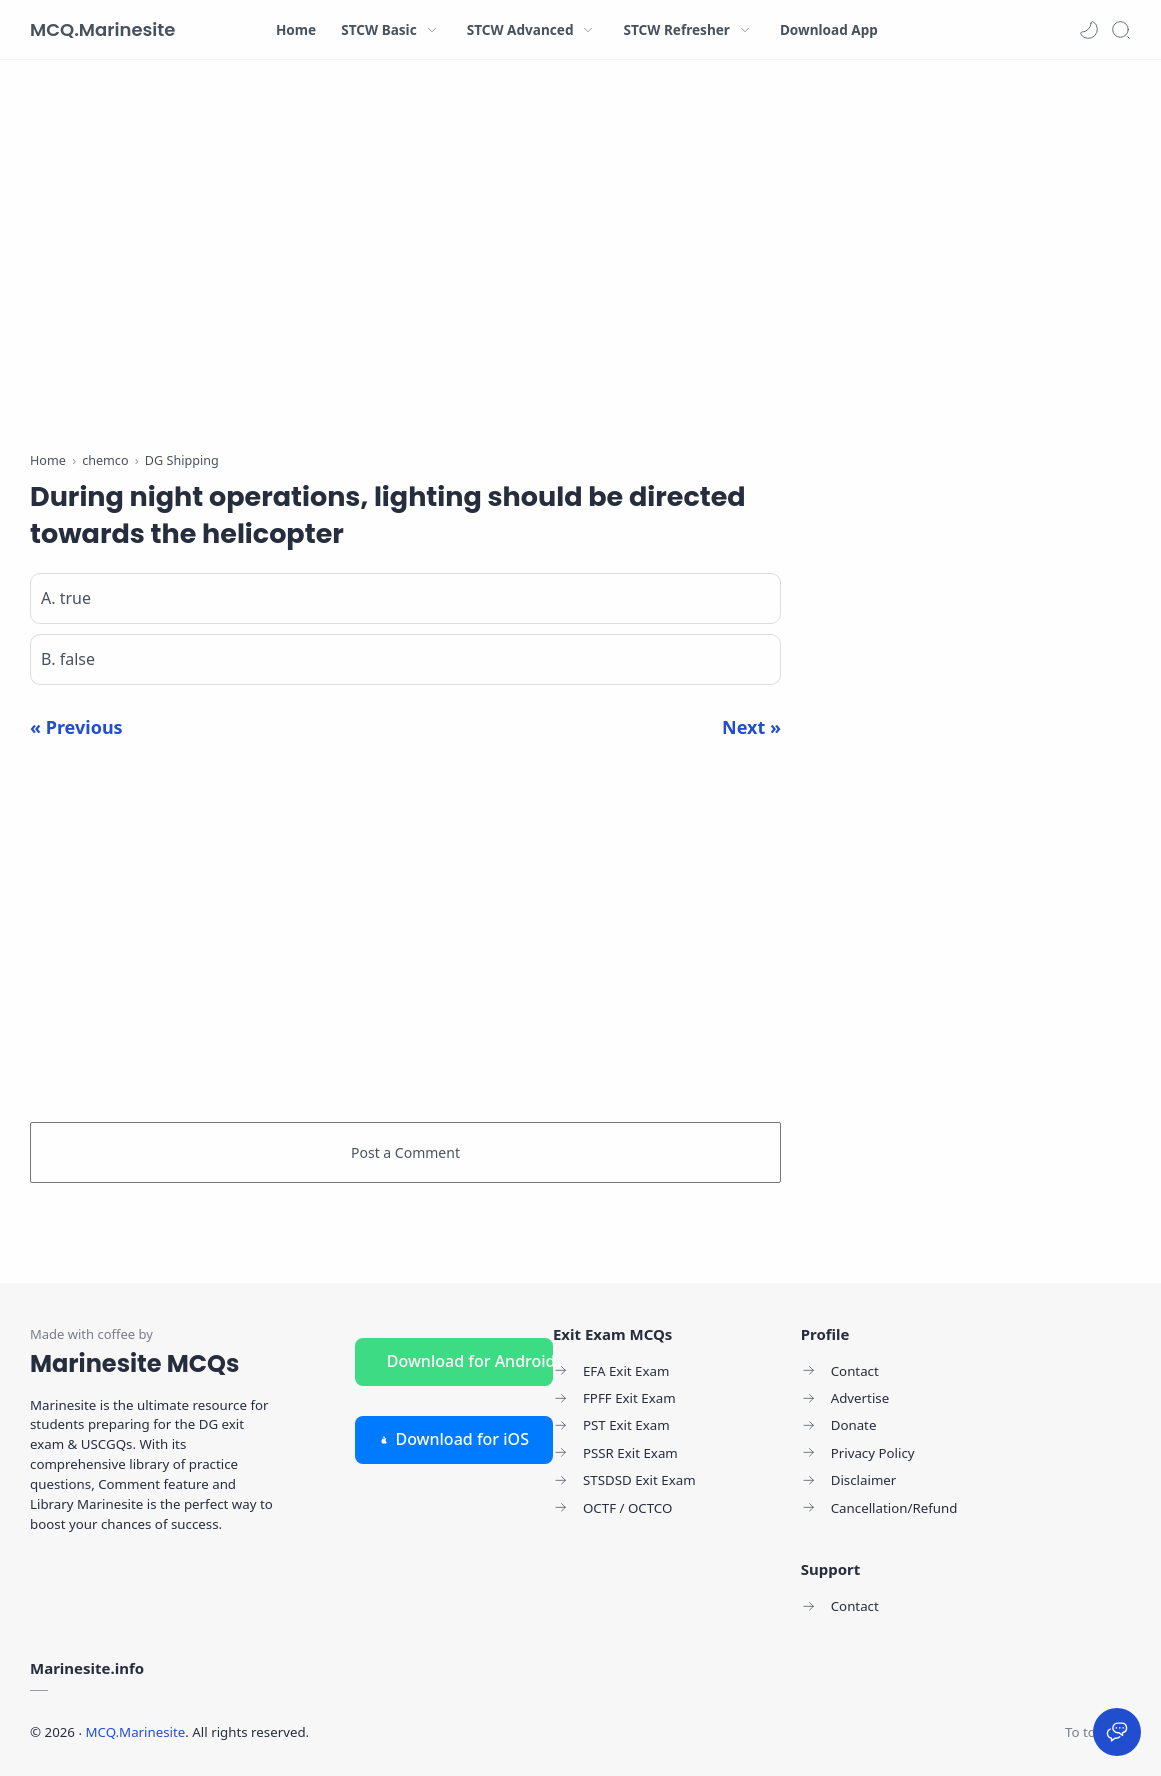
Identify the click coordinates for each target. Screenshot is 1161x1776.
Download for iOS (454, 1439)
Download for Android (470, 1361)
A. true (66, 598)
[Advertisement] (405, 260)
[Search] (1121, 30)
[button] (1089, 30)
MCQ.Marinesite (102, 29)
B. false (68, 659)
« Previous (76, 727)
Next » (751, 727)
